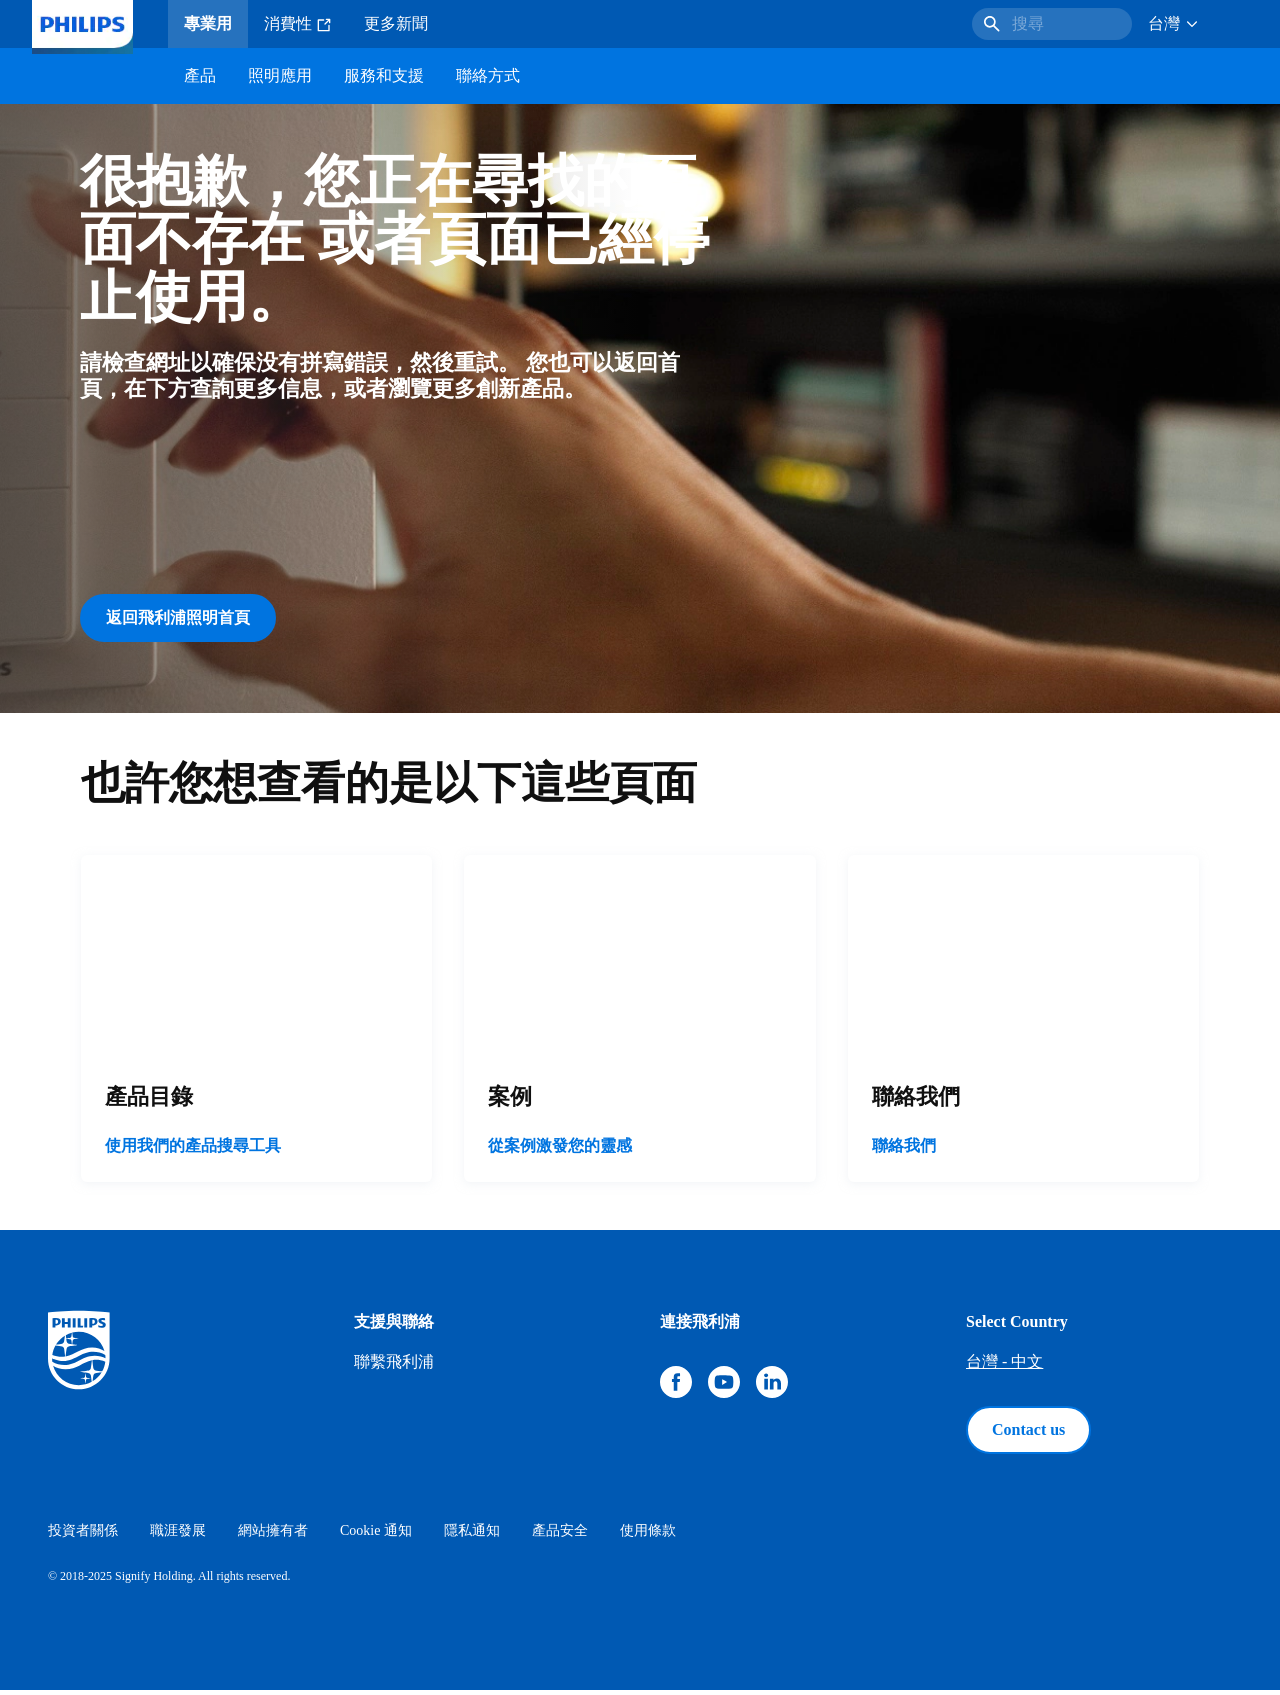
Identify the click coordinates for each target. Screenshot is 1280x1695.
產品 (200, 75)
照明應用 (280, 75)
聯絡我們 (904, 1150)
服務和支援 (384, 75)
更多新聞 (396, 23)
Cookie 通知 (376, 1535)
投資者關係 (83, 1535)
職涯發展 (178, 1535)
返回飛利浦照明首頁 (178, 617)
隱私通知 (472, 1535)
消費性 (298, 24)
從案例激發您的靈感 (560, 1150)
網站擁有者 (273, 1535)
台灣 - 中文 (1004, 1366)
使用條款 (648, 1535)
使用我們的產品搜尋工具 (193, 1150)
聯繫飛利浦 (394, 1366)
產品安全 (560, 1535)
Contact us (1028, 1434)
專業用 (208, 23)
